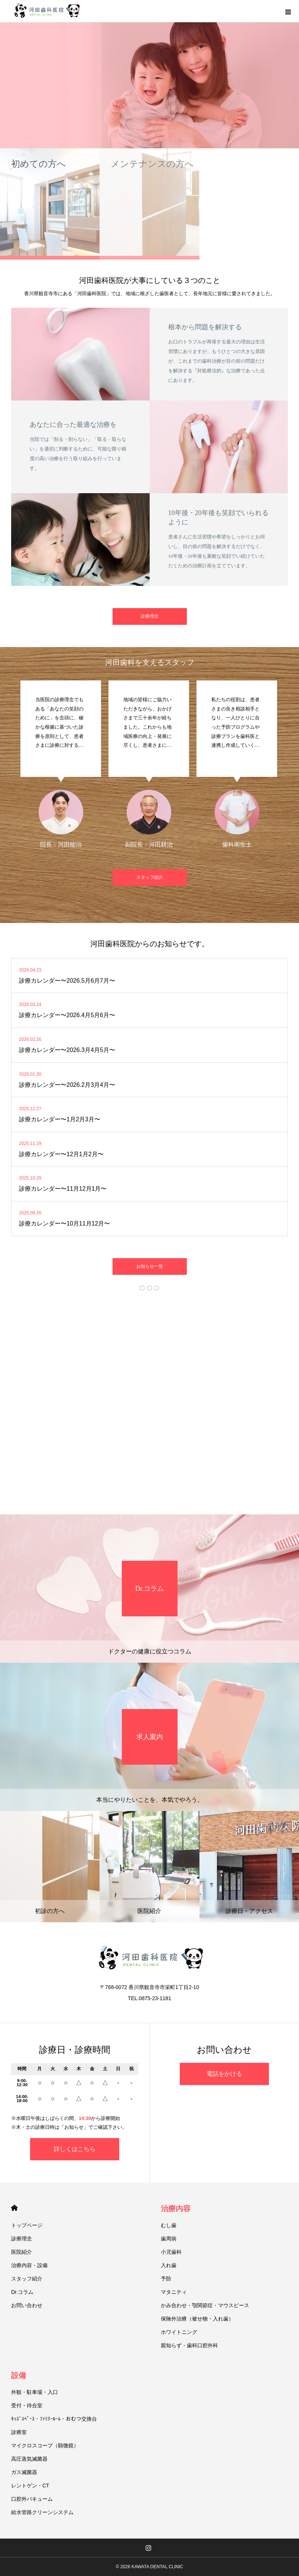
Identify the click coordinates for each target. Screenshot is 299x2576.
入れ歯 (168, 2265)
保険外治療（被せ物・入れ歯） (197, 2319)
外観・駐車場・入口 (34, 2392)
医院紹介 (21, 2252)
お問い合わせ (26, 2305)
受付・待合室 (26, 2405)
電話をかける (224, 2074)
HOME (14, 2208)
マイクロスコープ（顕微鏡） (45, 2445)
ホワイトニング (179, 2332)
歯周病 (168, 2239)
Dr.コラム (22, 2292)
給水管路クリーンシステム (42, 2512)
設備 (18, 2375)
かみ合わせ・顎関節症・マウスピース (205, 2305)
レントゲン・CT (30, 2485)
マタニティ (174, 2292)
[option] (149, 74)
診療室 (19, 2432)
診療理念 (150, 616)
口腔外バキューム (32, 2499)
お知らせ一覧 (149, 1266)
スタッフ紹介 (149, 877)
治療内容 (176, 2208)
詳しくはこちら (74, 2149)
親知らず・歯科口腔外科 (189, 2345)
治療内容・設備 (29, 2265)
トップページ (26, 2225)
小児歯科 (171, 2252)
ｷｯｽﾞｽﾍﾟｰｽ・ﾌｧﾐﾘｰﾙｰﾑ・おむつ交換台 (54, 2419)
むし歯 (168, 2225)
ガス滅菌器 (24, 2472)
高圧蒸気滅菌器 (29, 2459)
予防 (166, 2279)
